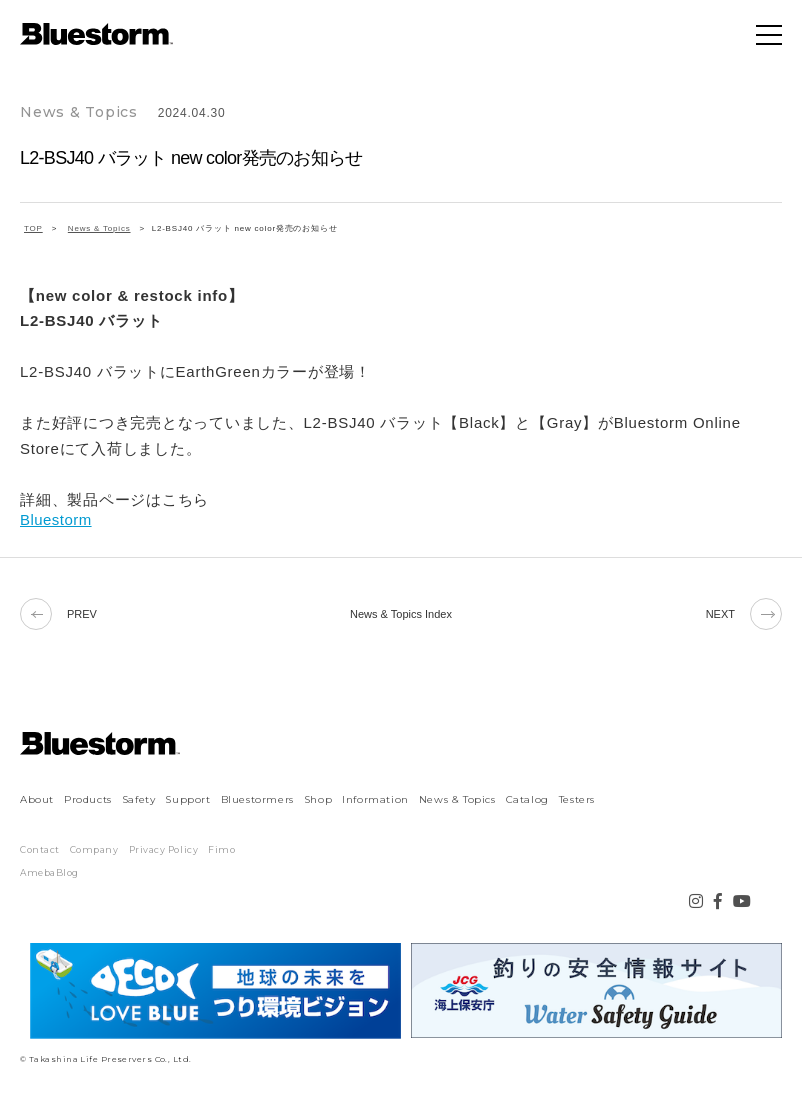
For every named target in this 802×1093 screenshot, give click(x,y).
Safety (139, 799)
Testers (577, 799)
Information (375, 799)
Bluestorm (56, 519)
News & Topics (457, 799)
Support (187, 799)
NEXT (744, 614)
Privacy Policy (164, 849)
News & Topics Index (401, 614)
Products (88, 799)
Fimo (221, 849)
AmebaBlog (49, 872)
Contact (40, 849)
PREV (58, 614)
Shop (318, 799)
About (37, 799)
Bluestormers (257, 799)
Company (94, 849)
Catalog (527, 799)
